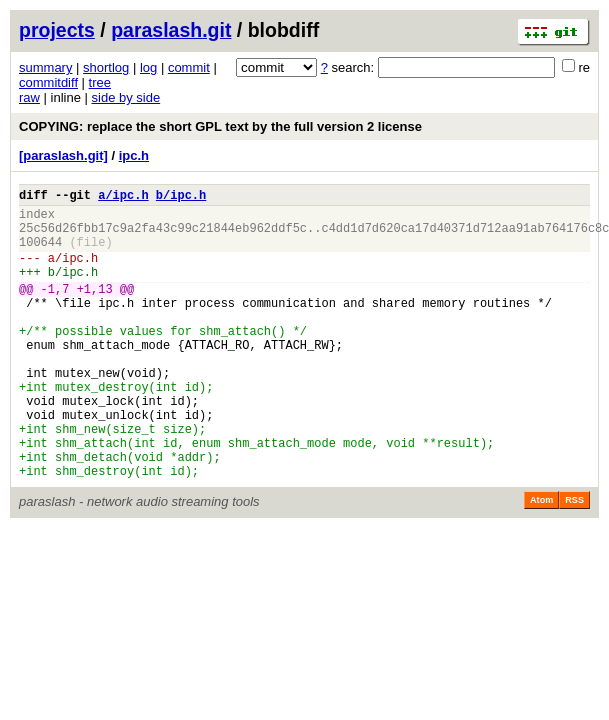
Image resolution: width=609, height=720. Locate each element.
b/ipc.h (181, 197)
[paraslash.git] (63, 155)
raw (29, 97)
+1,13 (95, 309)
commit (189, 67)
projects (57, 30)
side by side (126, 97)
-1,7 (55, 309)
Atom (541, 560)
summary (45, 67)
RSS (574, 560)
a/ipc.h (123, 197)
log (148, 67)
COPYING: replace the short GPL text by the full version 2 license (220, 126)
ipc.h (134, 155)
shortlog (106, 67)
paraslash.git (171, 30)
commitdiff (48, 82)
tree (100, 82)
